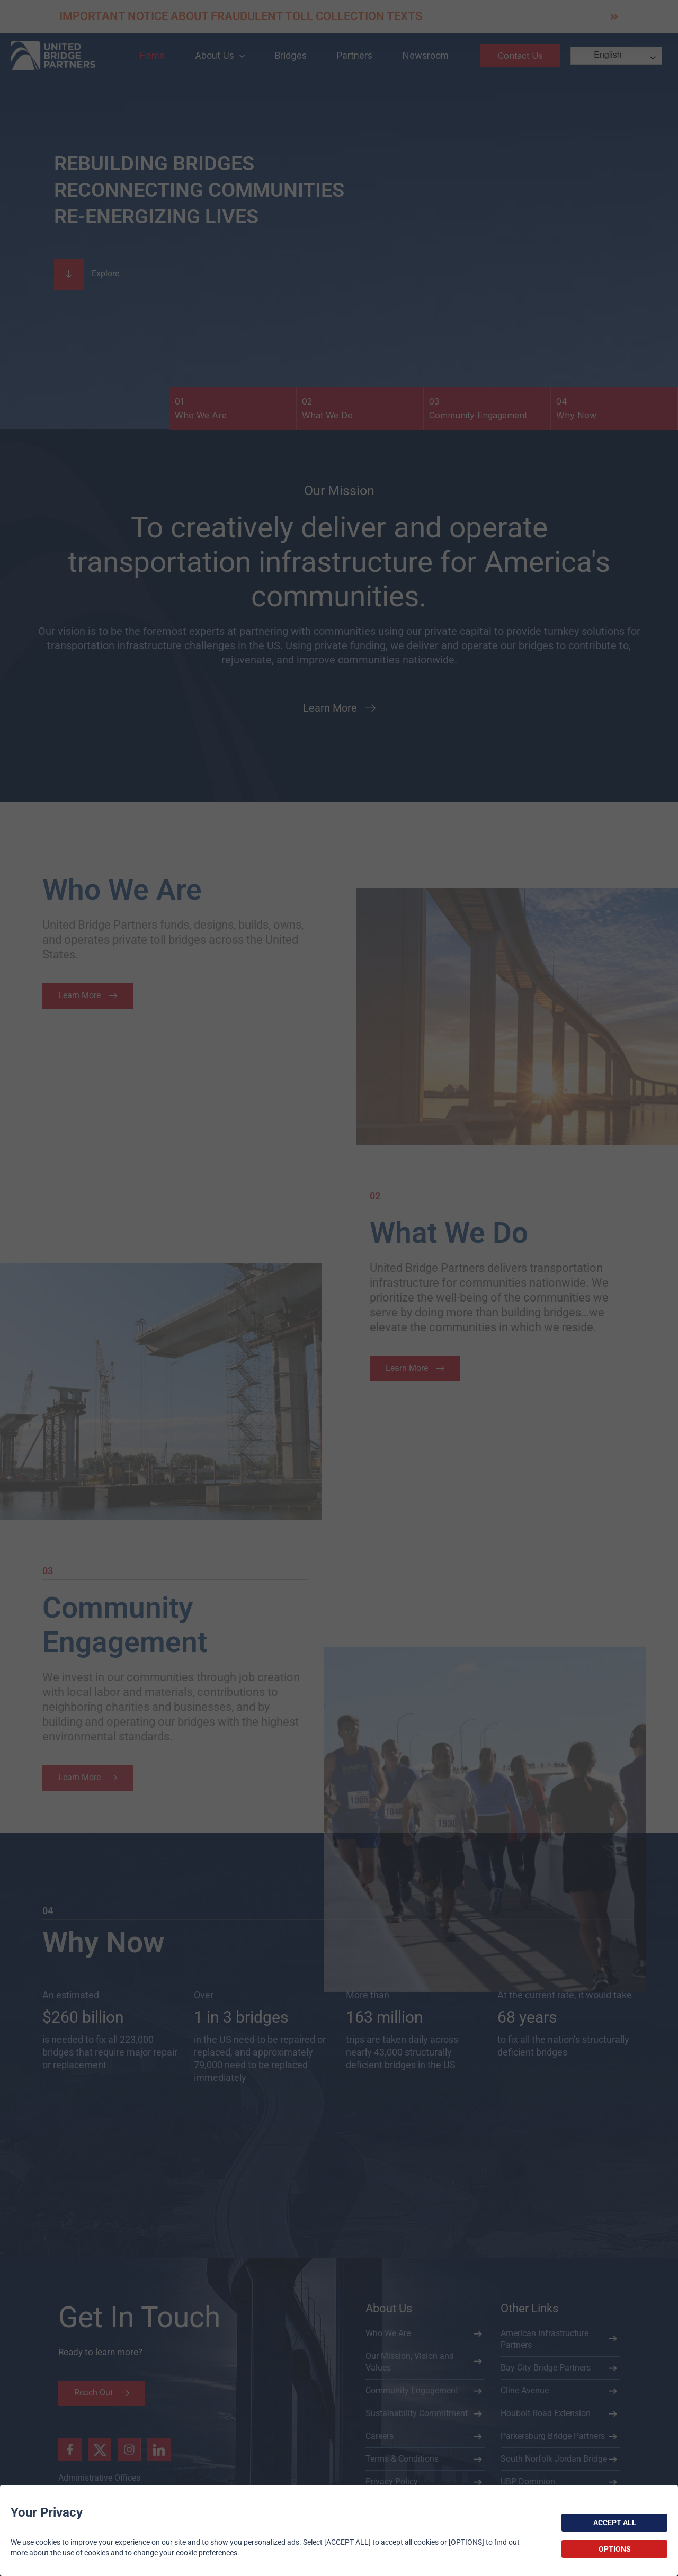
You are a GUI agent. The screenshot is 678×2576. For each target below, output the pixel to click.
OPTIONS (615, 2549)
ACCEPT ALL (614, 2522)
